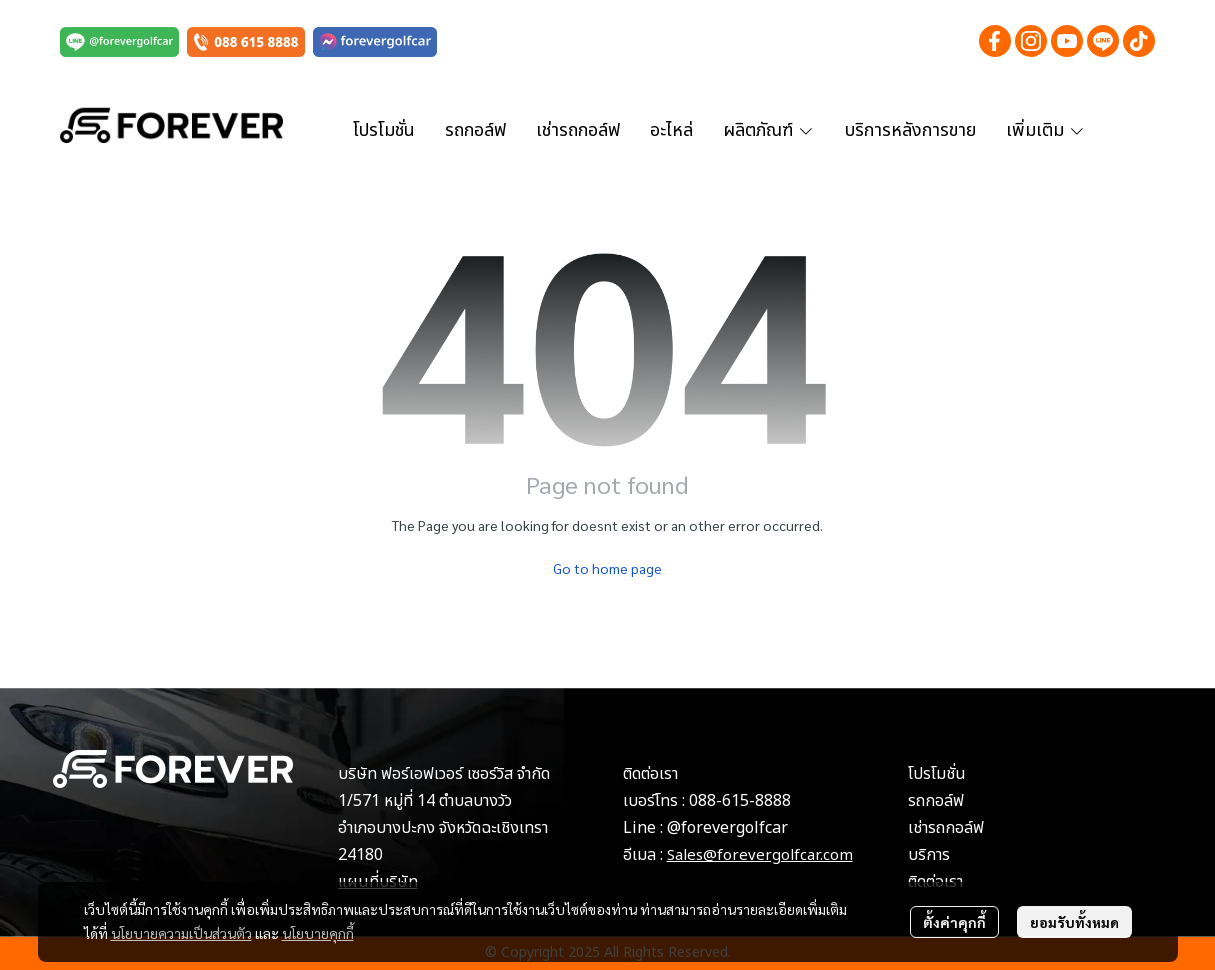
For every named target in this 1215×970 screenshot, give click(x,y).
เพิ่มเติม (1046, 130)
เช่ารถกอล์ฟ (946, 828)
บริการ (929, 855)
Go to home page (607, 568)
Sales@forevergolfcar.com (760, 855)
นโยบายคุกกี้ (318, 933)
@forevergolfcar (727, 828)
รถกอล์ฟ (936, 801)
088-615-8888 (740, 801)
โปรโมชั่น (937, 774)
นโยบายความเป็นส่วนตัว (181, 933)
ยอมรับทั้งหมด (1074, 922)
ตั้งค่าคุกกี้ (954, 922)
